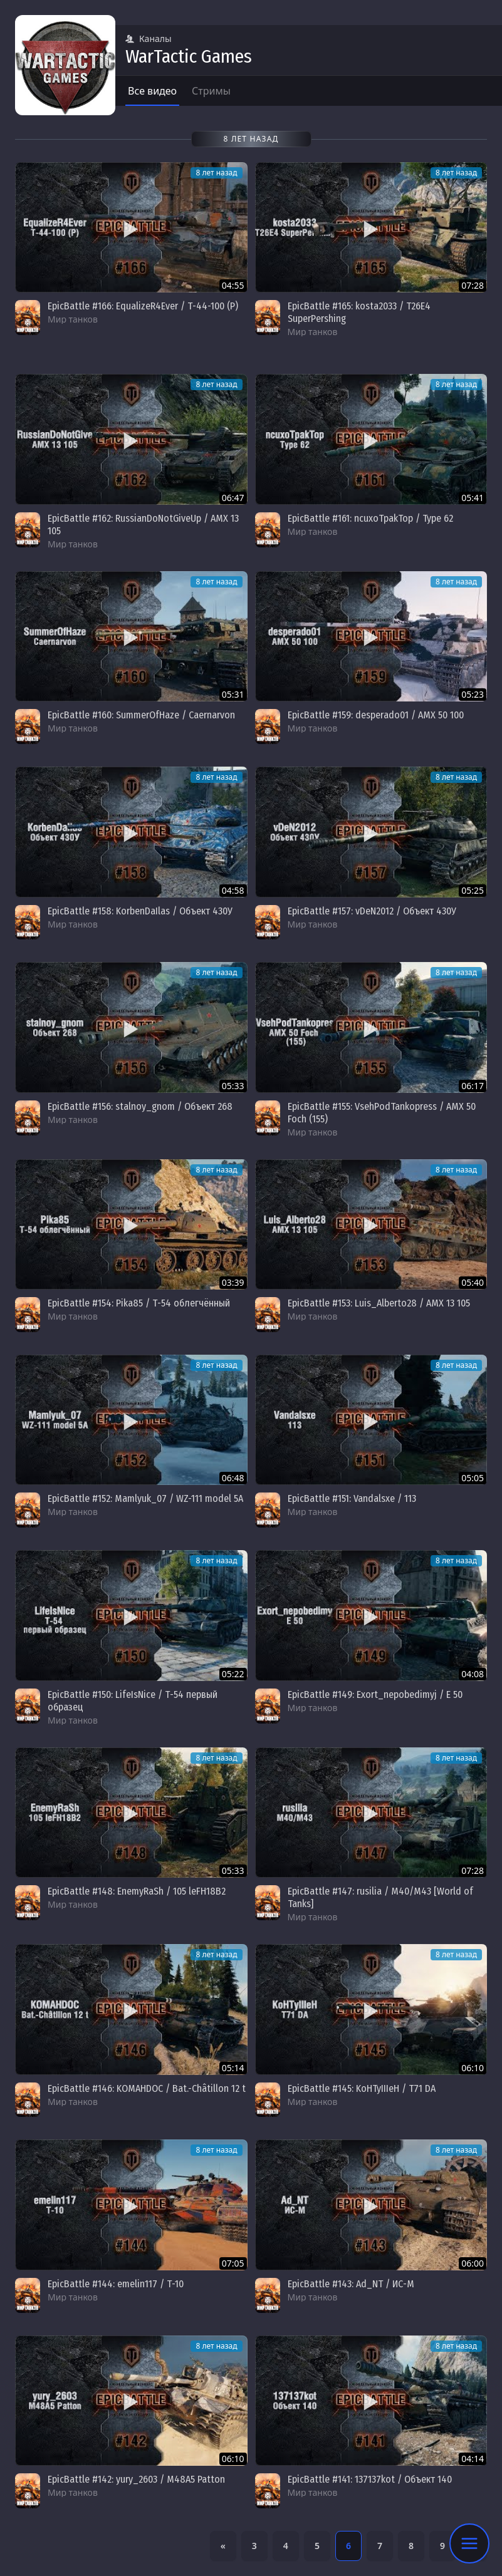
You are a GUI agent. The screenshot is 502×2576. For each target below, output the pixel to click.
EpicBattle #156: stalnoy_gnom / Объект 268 (140, 1106)
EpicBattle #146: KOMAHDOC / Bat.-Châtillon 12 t (147, 2088)
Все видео (152, 91)
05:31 (233, 694)
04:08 (472, 1674)
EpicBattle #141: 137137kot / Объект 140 (370, 2479)
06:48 (233, 1478)
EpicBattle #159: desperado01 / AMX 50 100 (376, 715)
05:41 (472, 498)
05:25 (472, 890)
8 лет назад (216, 172)
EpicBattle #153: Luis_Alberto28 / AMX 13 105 (379, 1303)
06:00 (472, 2263)
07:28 (472, 285)
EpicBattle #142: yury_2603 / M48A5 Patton (136, 2479)
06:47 (233, 498)
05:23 (472, 694)
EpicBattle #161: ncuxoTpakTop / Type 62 (370, 518)
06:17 (472, 1086)
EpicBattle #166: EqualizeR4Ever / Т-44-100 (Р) (143, 306)
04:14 (472, 2459)
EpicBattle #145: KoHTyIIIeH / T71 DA (362, 2088)
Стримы (211, 91)
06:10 (472, 2068)
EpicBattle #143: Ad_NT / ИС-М (351, 2284)
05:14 (233, 2068)
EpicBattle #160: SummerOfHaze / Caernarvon (141, 715)
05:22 (233, 1674)
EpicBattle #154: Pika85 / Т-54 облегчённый (139, 1303)
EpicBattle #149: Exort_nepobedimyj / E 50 (375, 1694)
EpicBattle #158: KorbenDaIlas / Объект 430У (140, 911)
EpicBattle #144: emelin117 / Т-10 (116, 2284)
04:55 (233, 285)
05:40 (472, 1282)
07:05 (233, 2263)
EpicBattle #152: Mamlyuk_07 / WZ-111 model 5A (145, 1498)
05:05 (472, 1478)
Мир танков (73, 319)
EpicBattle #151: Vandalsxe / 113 (352, 1498)
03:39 (233, 1282)
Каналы (148, 38)
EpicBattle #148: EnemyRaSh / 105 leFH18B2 (137, 1891)
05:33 (233, 1086)
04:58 (233, 890)
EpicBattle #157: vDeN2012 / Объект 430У (372, 911)
